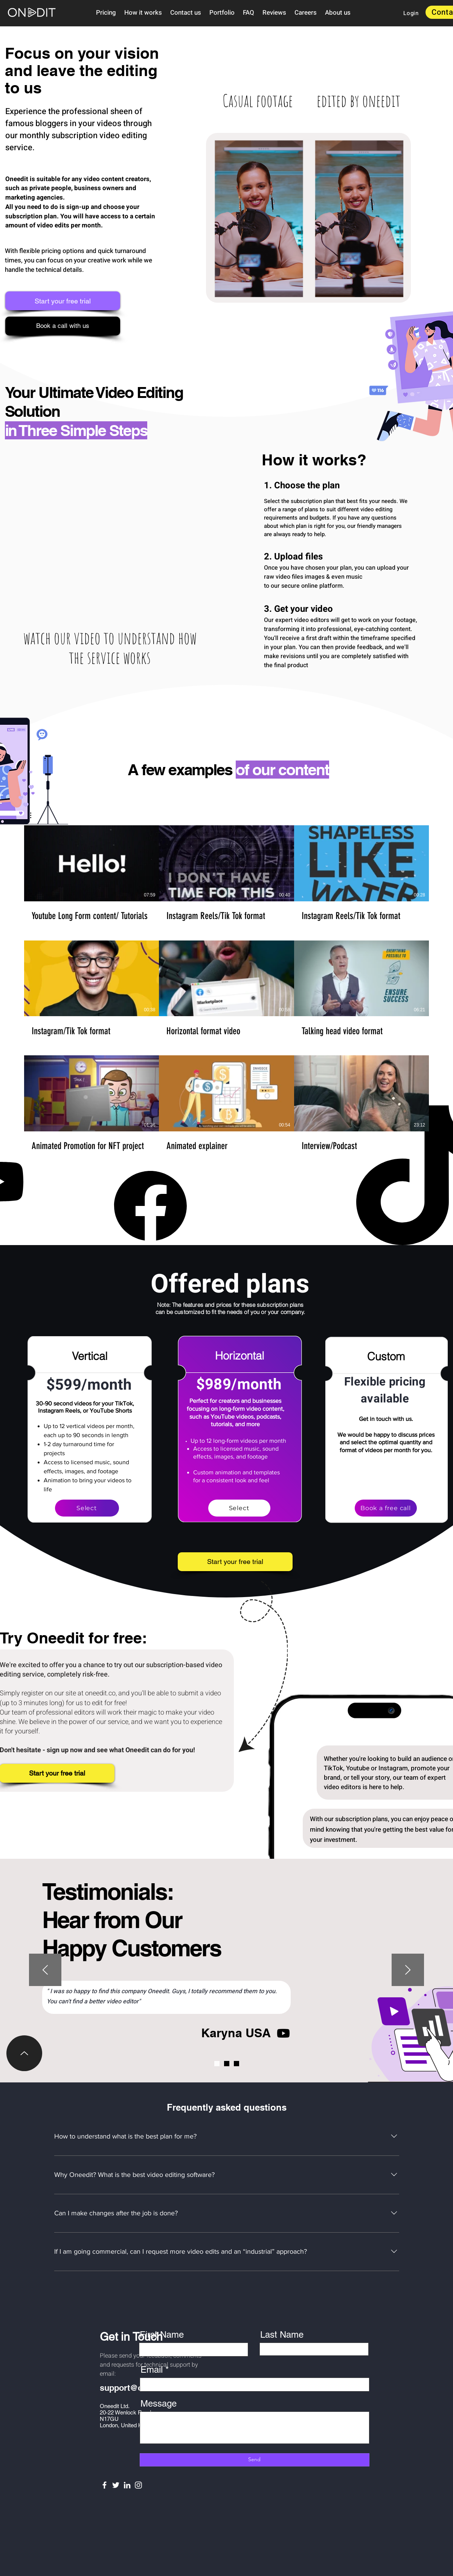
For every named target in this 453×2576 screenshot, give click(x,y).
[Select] (87, 1508)
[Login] (411, 13)
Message (158, 2403)
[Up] (24, 2053)
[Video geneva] (226, 2063)
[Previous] (45, 1970)
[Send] (254, 2459)
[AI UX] (236, 2063)
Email (151, 2369)
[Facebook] (104, 2485)
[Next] (408, 1970)
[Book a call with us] (62, 326)
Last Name (282, 2334)
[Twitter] (115, 2485)
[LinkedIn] (127, 2485)
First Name (162, 2334)
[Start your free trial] (62, 300)
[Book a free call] (386, 1508)
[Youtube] (283, 2033)
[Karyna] (217, 2063)
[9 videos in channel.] (226, 988)
